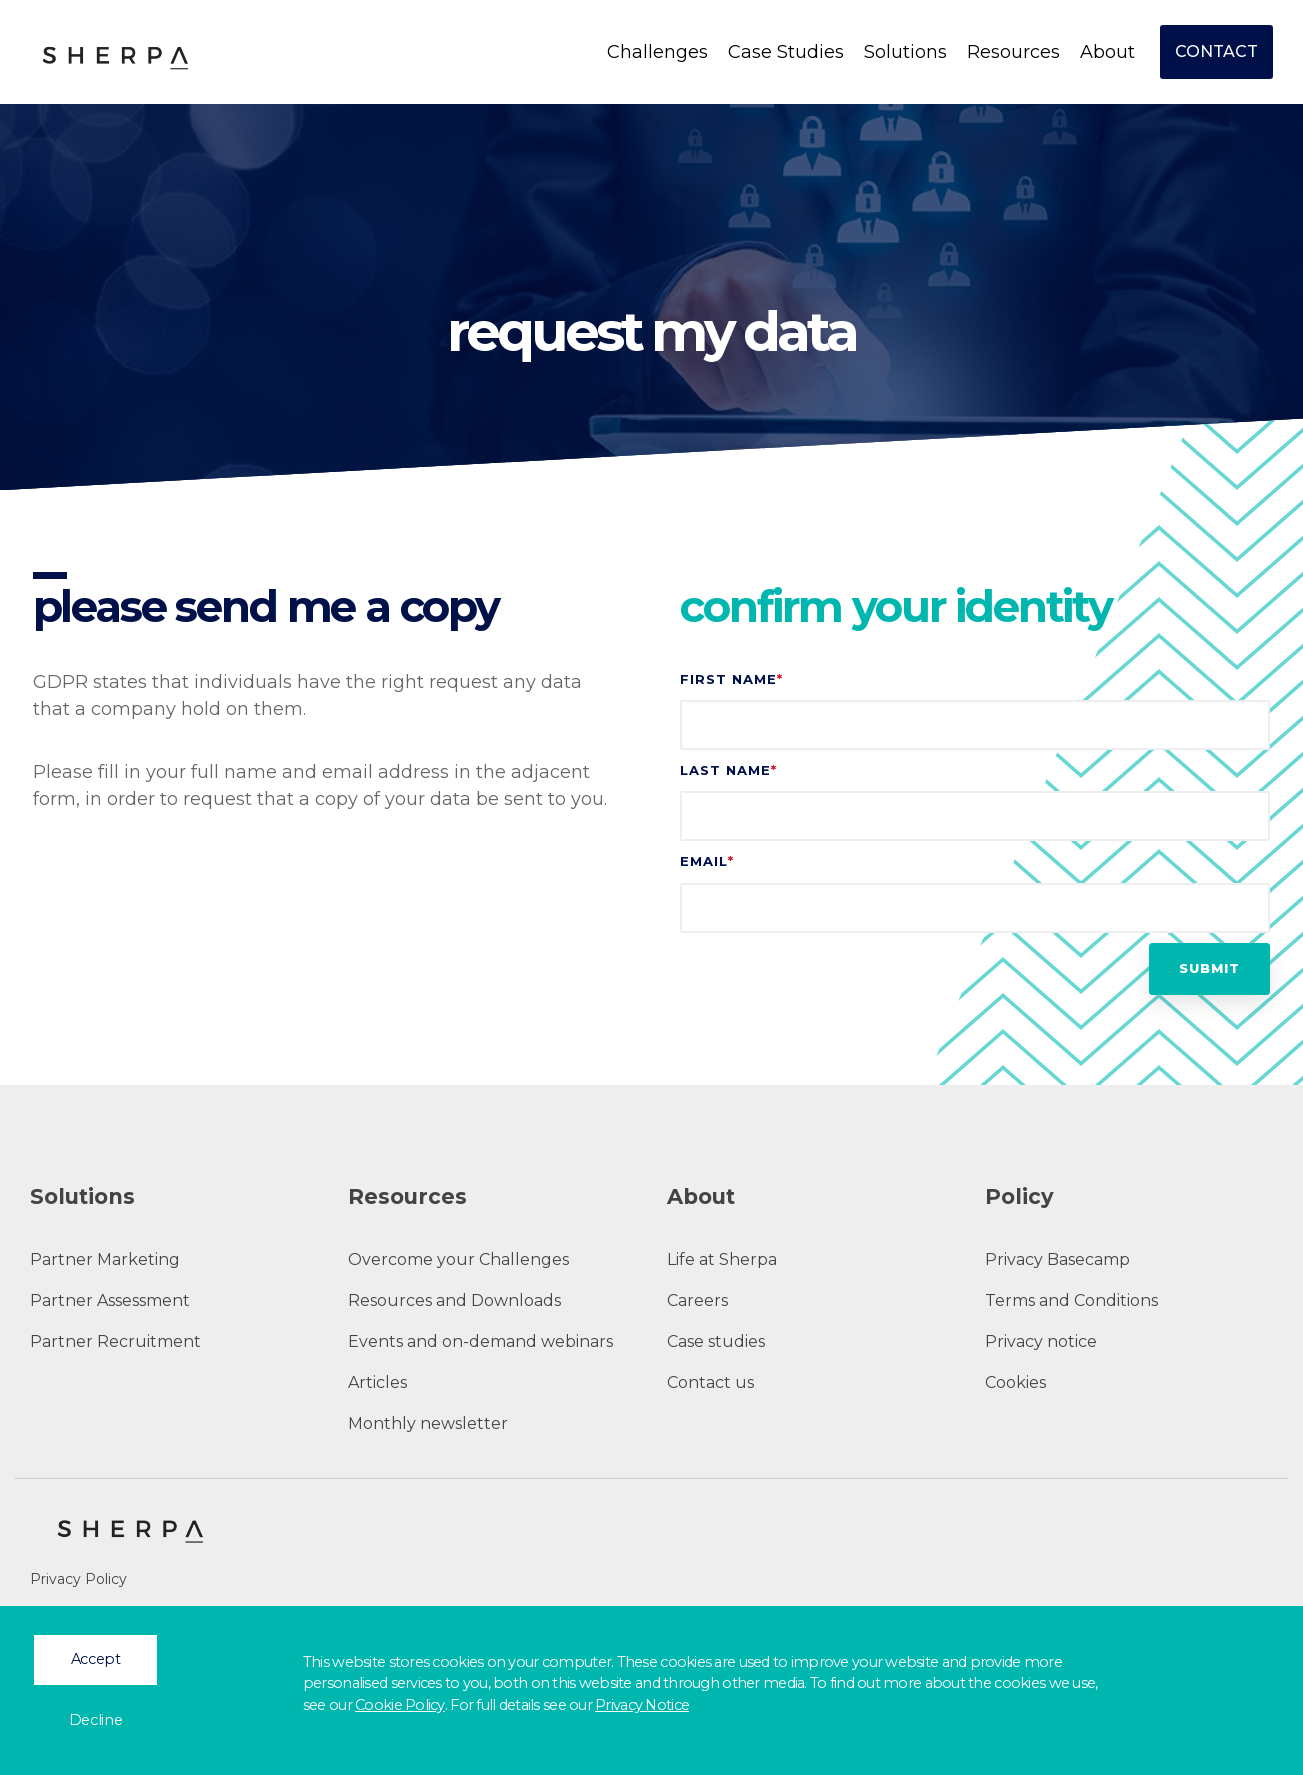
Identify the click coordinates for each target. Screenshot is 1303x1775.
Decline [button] (95, 1720)
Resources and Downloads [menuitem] (454, 1300)
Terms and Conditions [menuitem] (1071, 1300)
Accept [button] (96, 1659)
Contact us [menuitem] (710, 1382)
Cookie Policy (400, 1705)
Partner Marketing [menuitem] (105, 1259)
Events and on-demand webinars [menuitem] (480, 1341)
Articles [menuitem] (377, 1382)
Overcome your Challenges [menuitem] (458, 1259)
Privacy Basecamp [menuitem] (1057, 1259)
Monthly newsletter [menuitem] (428, 1423)
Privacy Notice (642, 1705)
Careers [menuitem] (697, 1300)
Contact (1216, 51)
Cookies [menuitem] (1015, 1382)
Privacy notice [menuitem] (1041, 1341)
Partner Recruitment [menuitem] (115, 1341)
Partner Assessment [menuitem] (110, 1300)
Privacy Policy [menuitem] (78, 1579)
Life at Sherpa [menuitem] (722, 1259)
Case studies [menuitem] (716, 1341)
